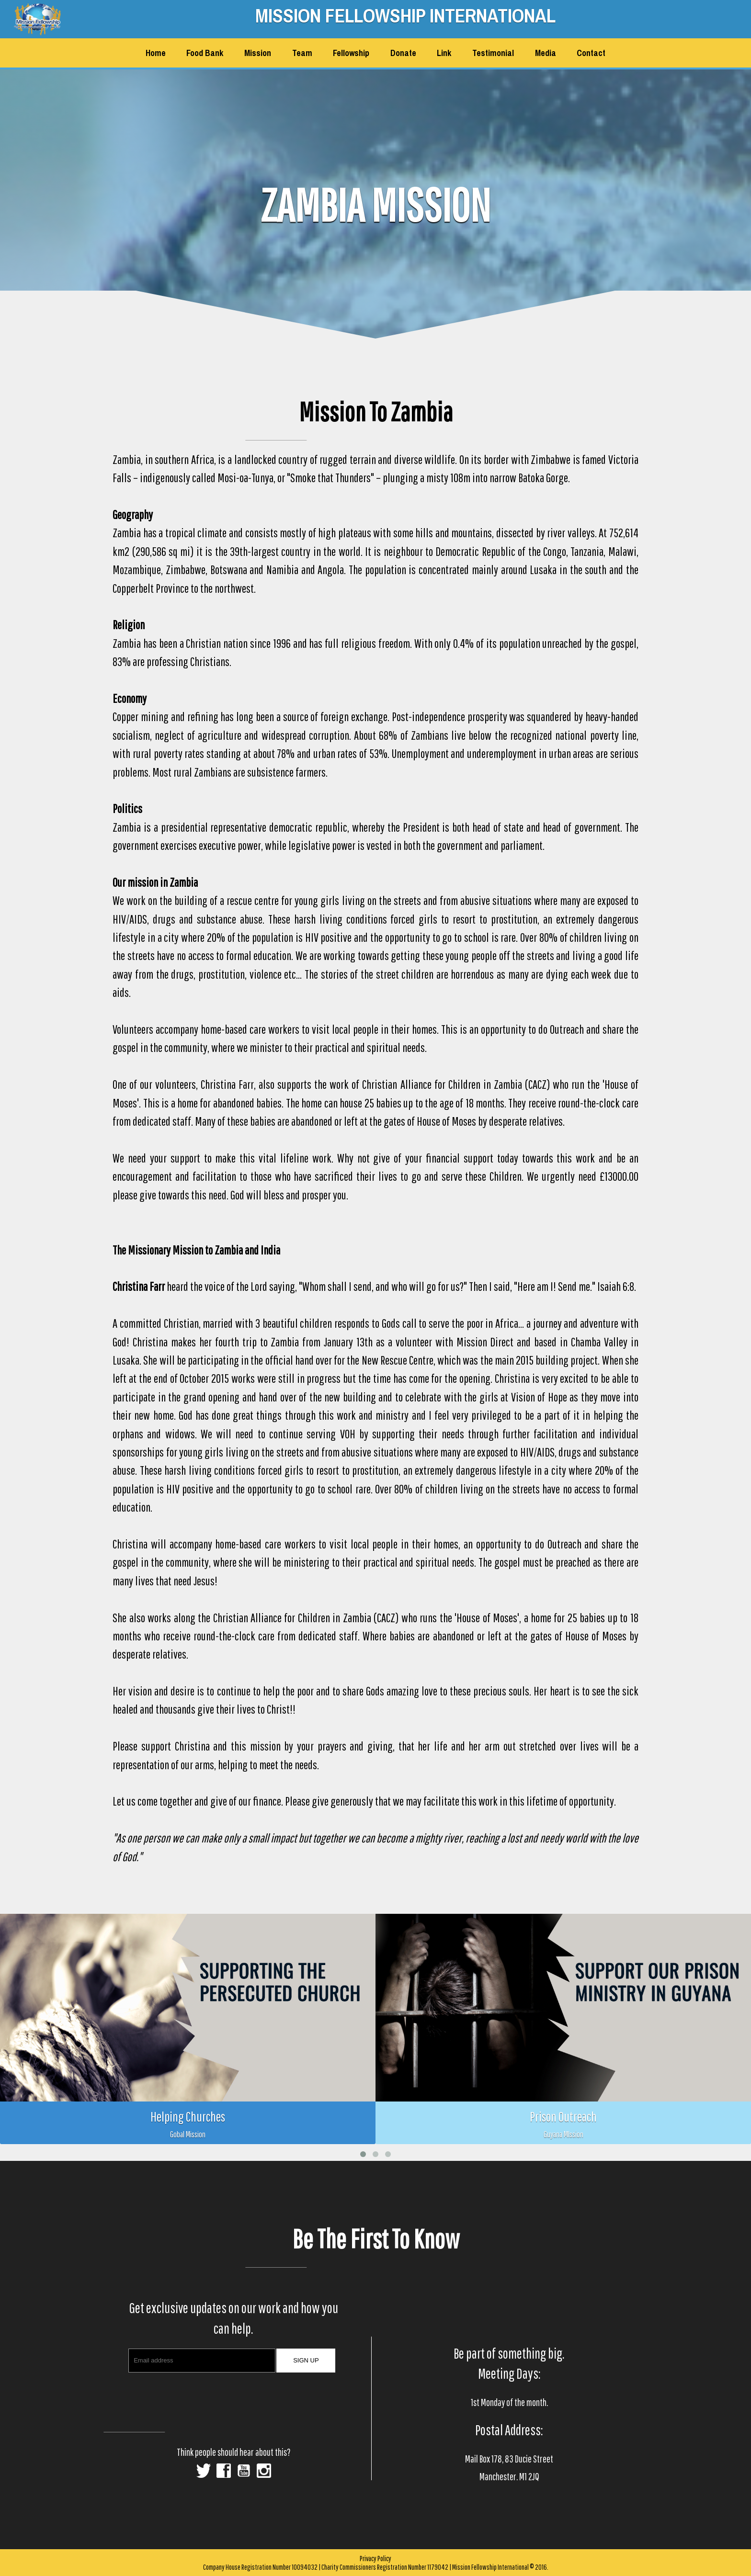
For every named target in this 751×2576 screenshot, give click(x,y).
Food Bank (204, 53)
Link (444, 53)
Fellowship (351, 53)
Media (545, 53)
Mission (257, 53)
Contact (591, 53)
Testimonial (493, 53)
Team (302, 53)
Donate (403, 53)
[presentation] (234, 2398)
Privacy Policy (375, 2558)
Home (156, 53)
